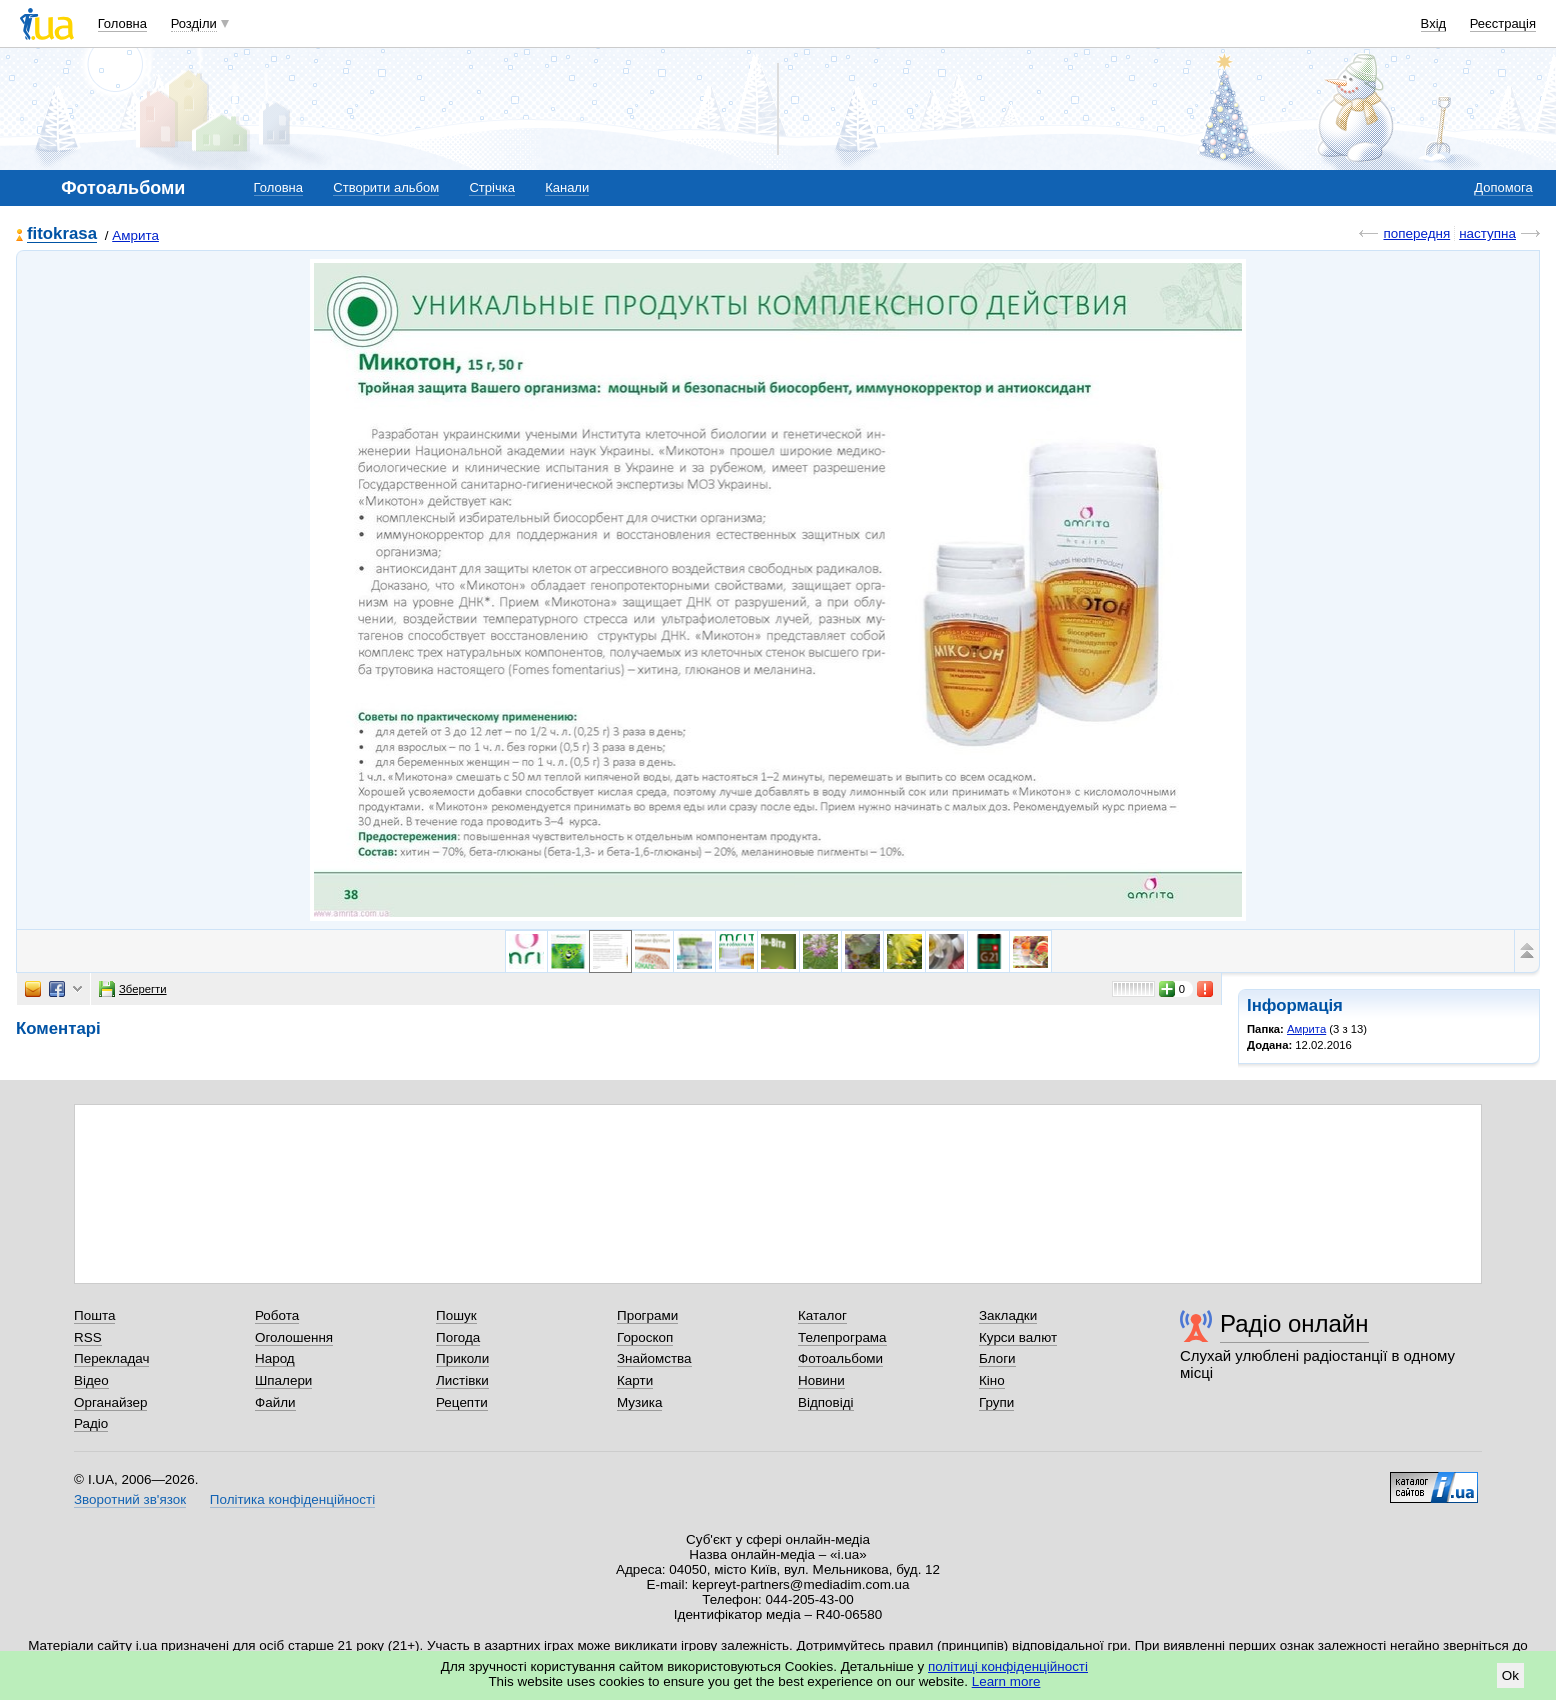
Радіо (91, 1423)
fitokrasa (62, 234)
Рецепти (462, 1402)
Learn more (1006, 1681)
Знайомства (654, 1358)
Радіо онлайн (1294, 1323)
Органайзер (110, 1402)
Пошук (456, 1315)
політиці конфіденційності (1008, 1666)
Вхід (1434, 23)
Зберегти (133, 989)
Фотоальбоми (840, 1358)
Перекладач (111, 1358)
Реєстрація (1503, 23)
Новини (821, 1380)
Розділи (194, 23)
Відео (91, 1380)
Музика (639, 1402)
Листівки (462, 1380)
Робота (277, 1315)
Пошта (94, 1315)
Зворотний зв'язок (130, 1499)
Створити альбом (386, 187)
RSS (88, 1337)
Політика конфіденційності (292, 1499)
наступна (1487, 233)
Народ (275, 1358)
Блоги (997, 1358)
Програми (647, 1315)
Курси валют (1018, 1337)
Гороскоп (645, 1337)
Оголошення (294, 1337)
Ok (1510, 1675)
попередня (1416, 233)
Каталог (822, 1315)
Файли (275, 1402)
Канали (567, 187)
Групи (996, 1402)
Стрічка (491, 187)
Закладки (1008, 1315)
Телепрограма (842, 1337)
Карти (635, 1380)
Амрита (135, 235)
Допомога (1503, 187)
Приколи (462, 1358)
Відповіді (826, 1402)
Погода (458, 1337)
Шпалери (283, 1380)
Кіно (992, 1380)
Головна (122, 23)
